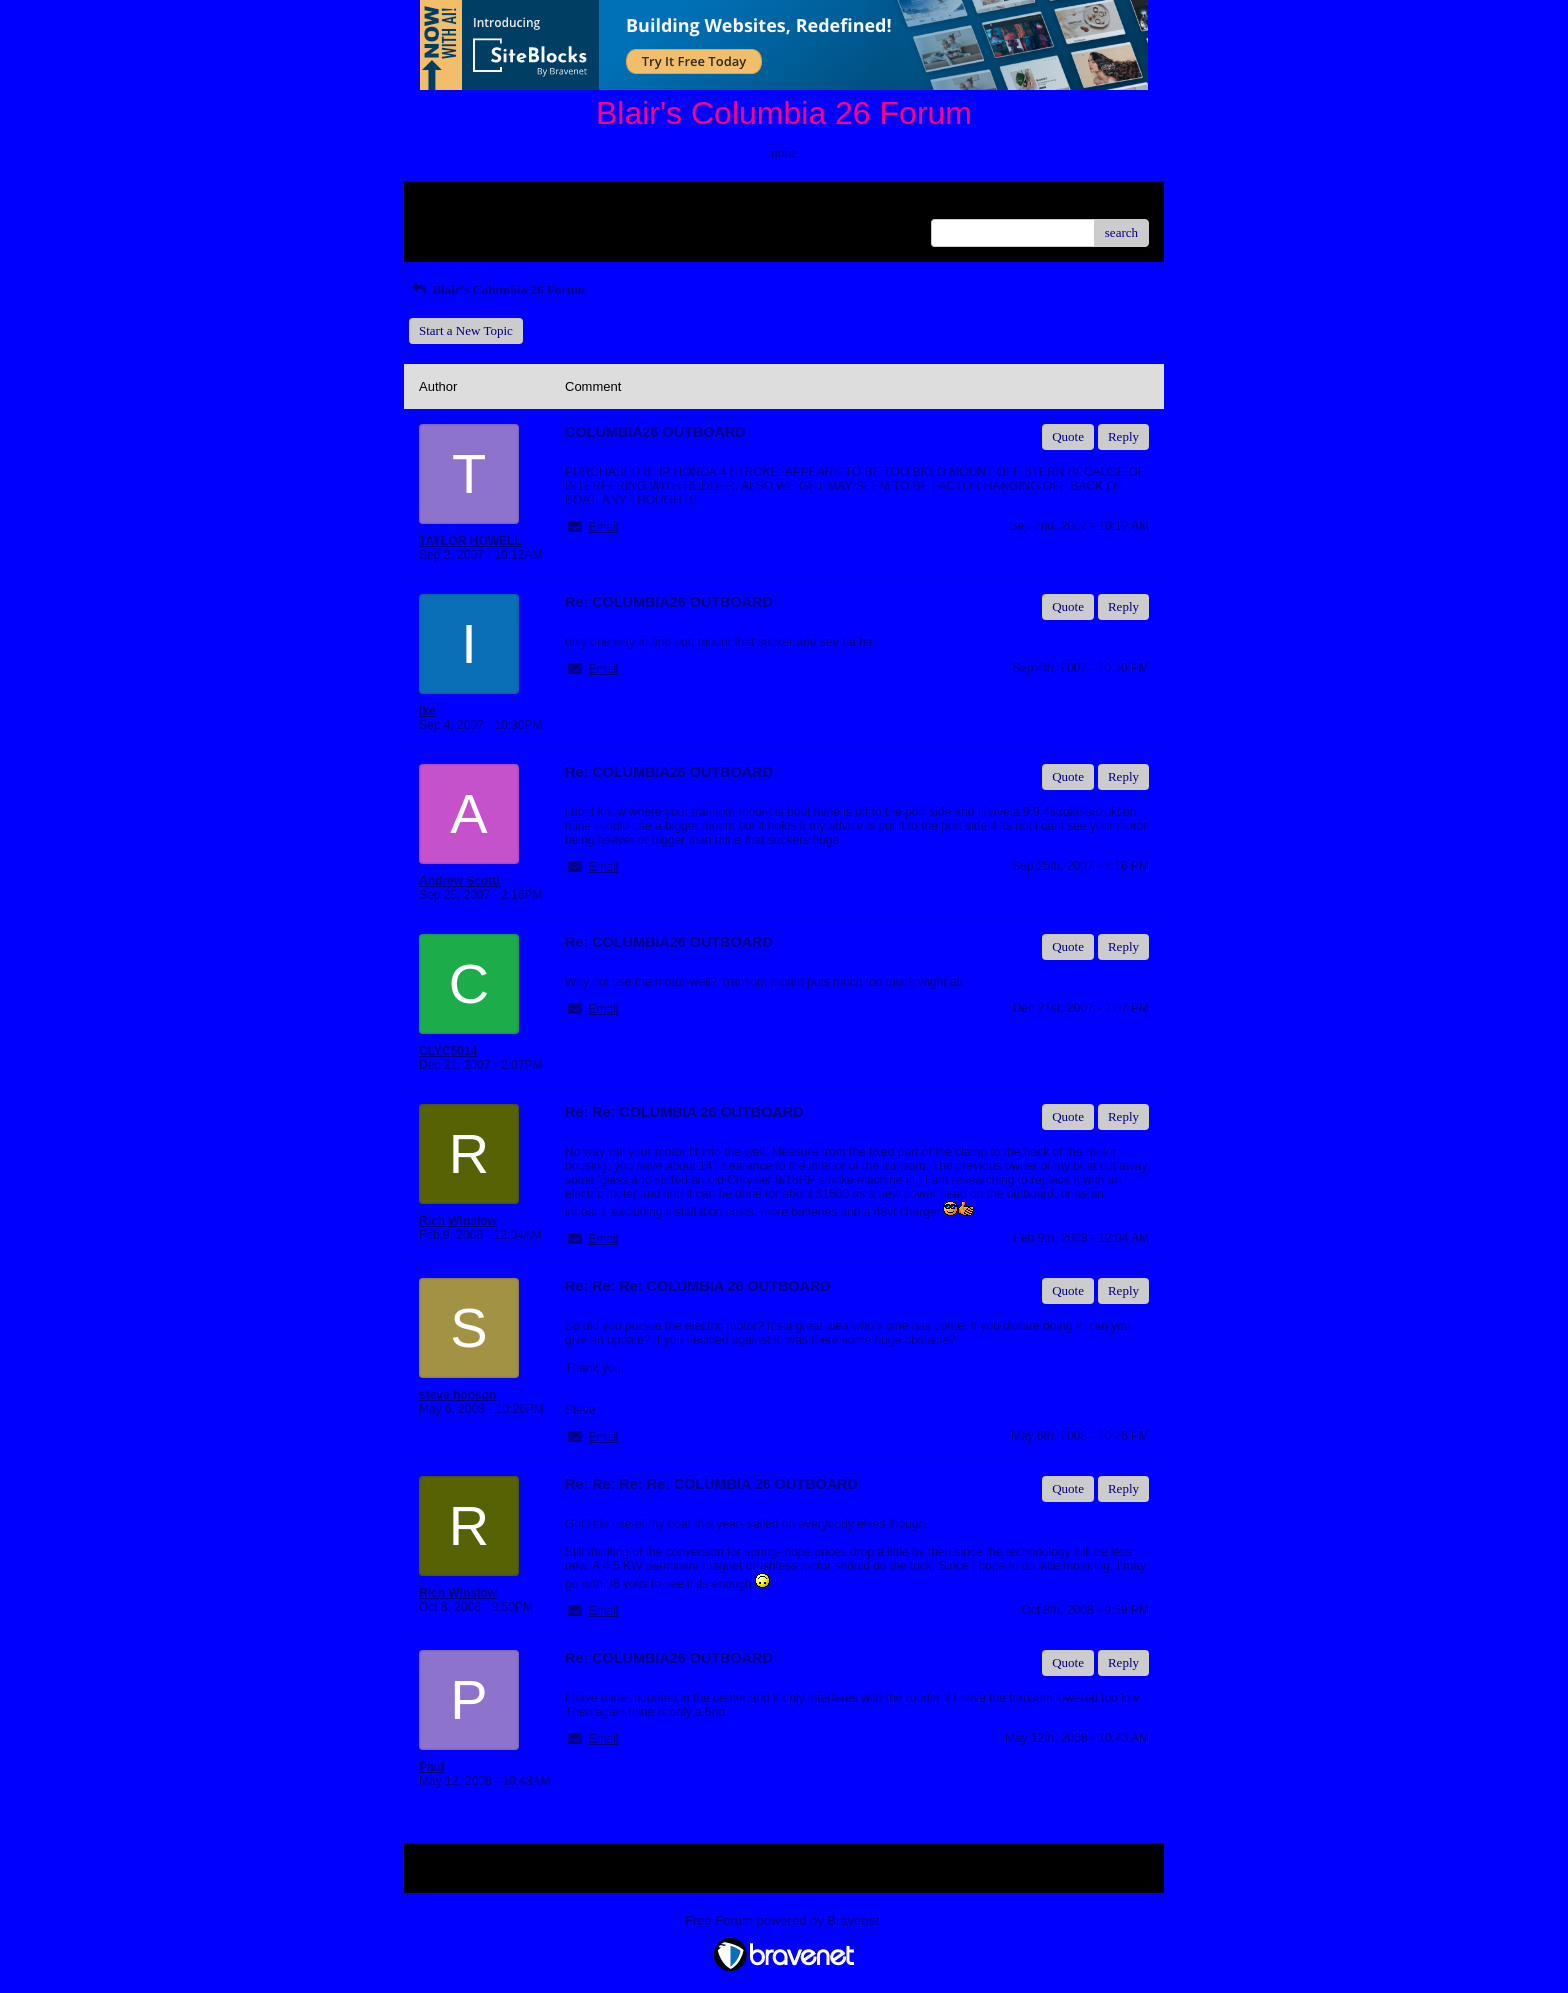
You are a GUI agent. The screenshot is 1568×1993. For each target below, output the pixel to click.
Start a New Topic (466, 330)
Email (603, 527)
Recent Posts (452, 226)
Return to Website (465, 203)
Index (544, 203)
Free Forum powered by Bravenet (784, 1920)
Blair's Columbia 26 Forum (497, 289)
